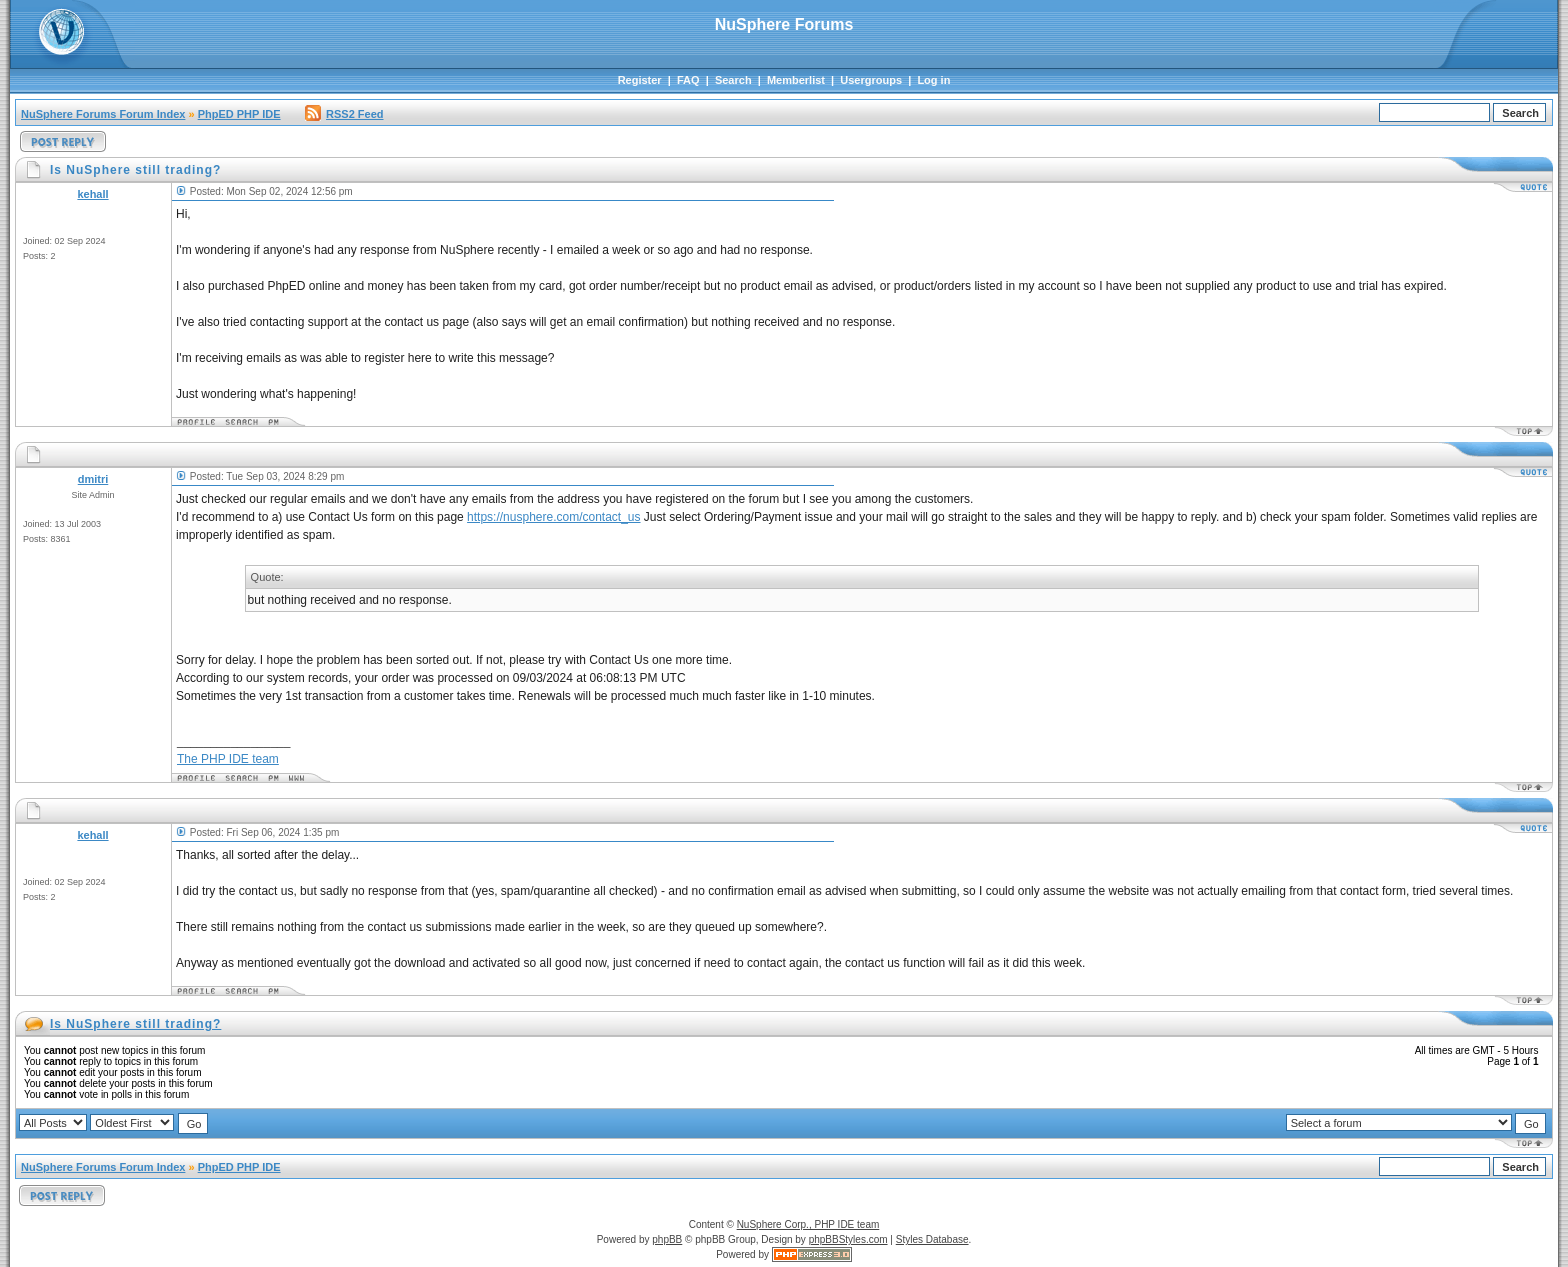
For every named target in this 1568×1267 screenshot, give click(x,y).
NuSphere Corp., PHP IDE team (808, 1224)
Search (733, 80)
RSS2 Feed (344, 114)
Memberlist (796, 80)
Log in (933, 80)
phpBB (667, 1239)
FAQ (688, 80)
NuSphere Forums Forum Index (103, 114)
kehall (92, 194)
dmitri (93, 479)
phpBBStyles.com (848, 1239)
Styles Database (932, 1239)
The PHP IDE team (228, 759)
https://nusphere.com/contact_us (553, 517)
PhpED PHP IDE (239, 114)
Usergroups (871, 80)
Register (640, 80)
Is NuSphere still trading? (135, 1024)
